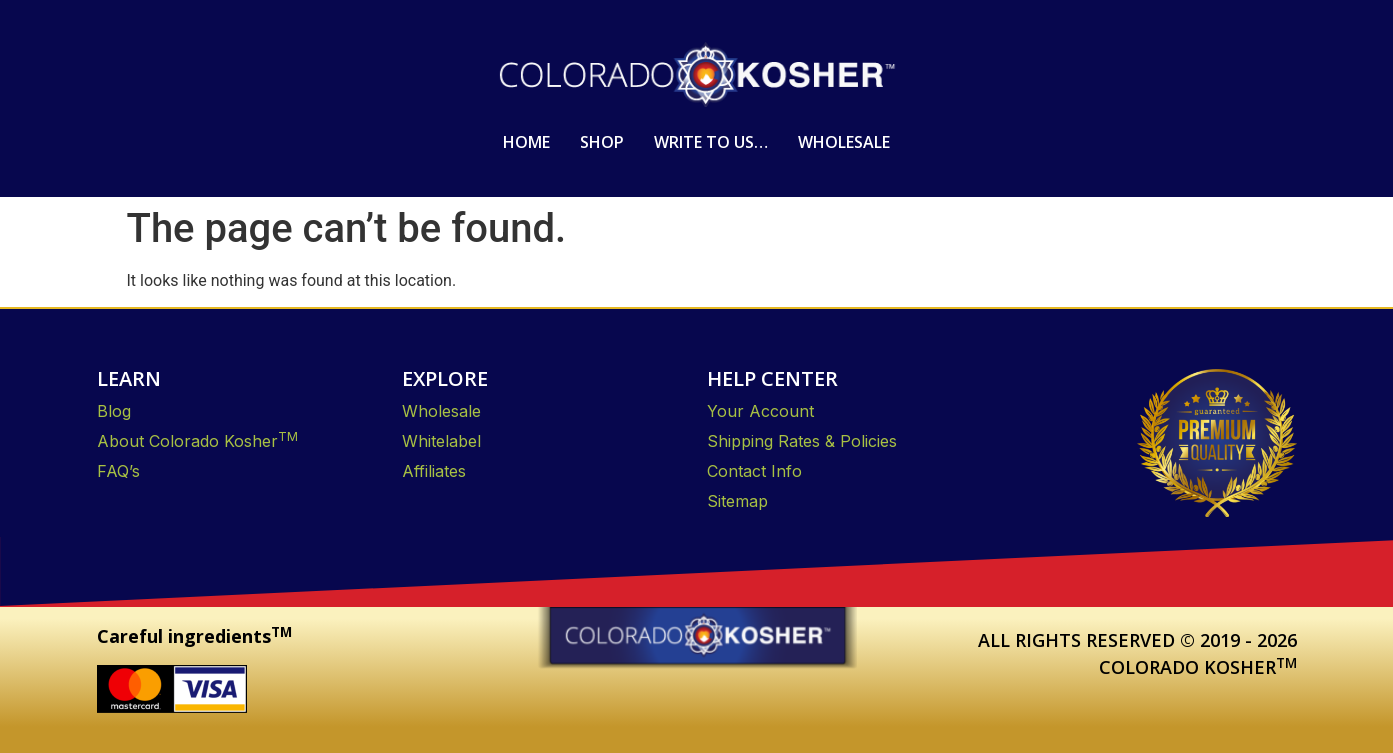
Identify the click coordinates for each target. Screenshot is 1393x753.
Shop (602, 142)
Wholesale (844, 142)
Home (526, 142)
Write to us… (711, 142)
